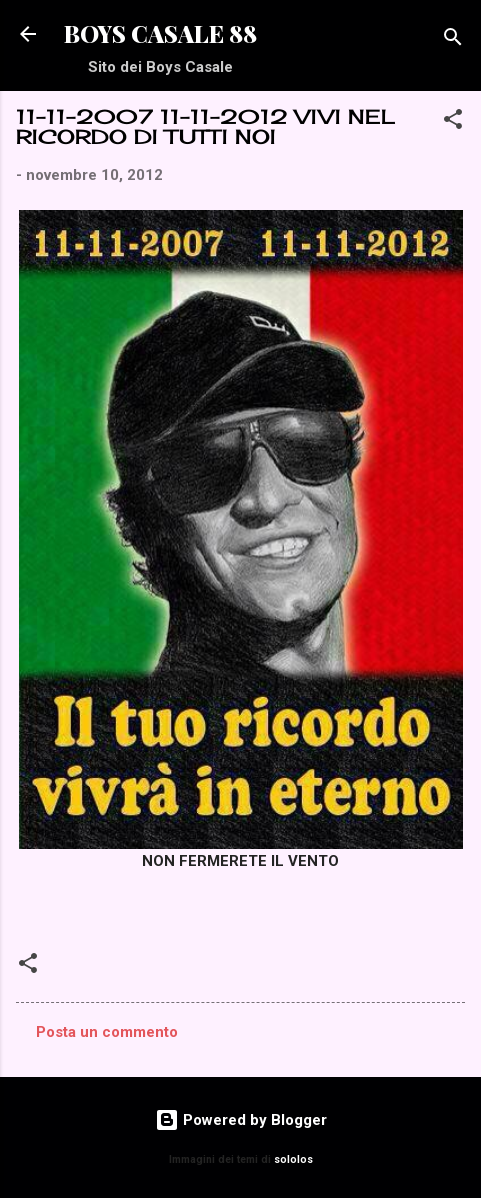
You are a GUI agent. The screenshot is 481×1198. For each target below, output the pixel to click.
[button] (453, 122)
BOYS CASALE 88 (160, 33)
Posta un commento (107, 1032)
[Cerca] (453, 40)
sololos (293, 1159)
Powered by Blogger (241, 1120)
